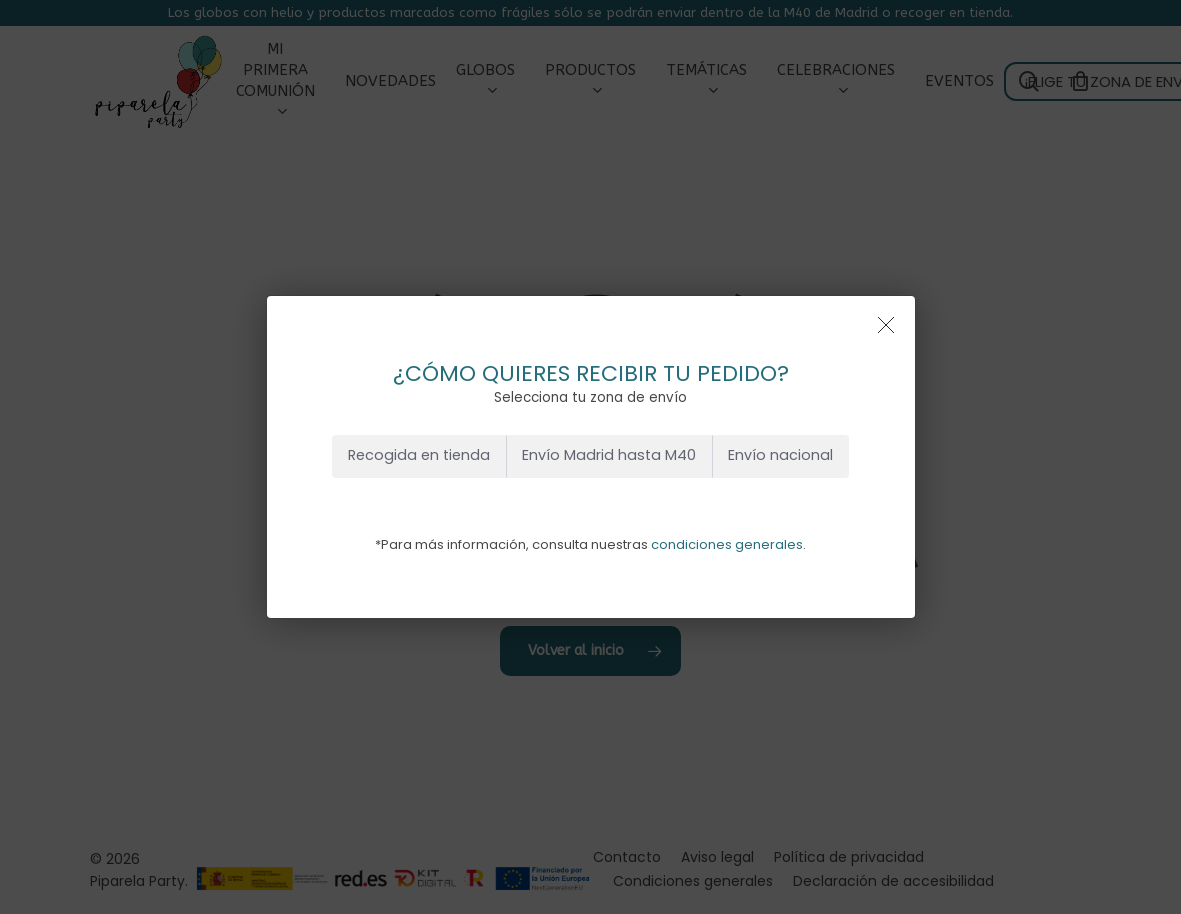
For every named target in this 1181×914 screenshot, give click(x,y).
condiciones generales (727, 544)
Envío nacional (780, 455)
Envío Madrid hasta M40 (609, 455)
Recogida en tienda (419, 455)
